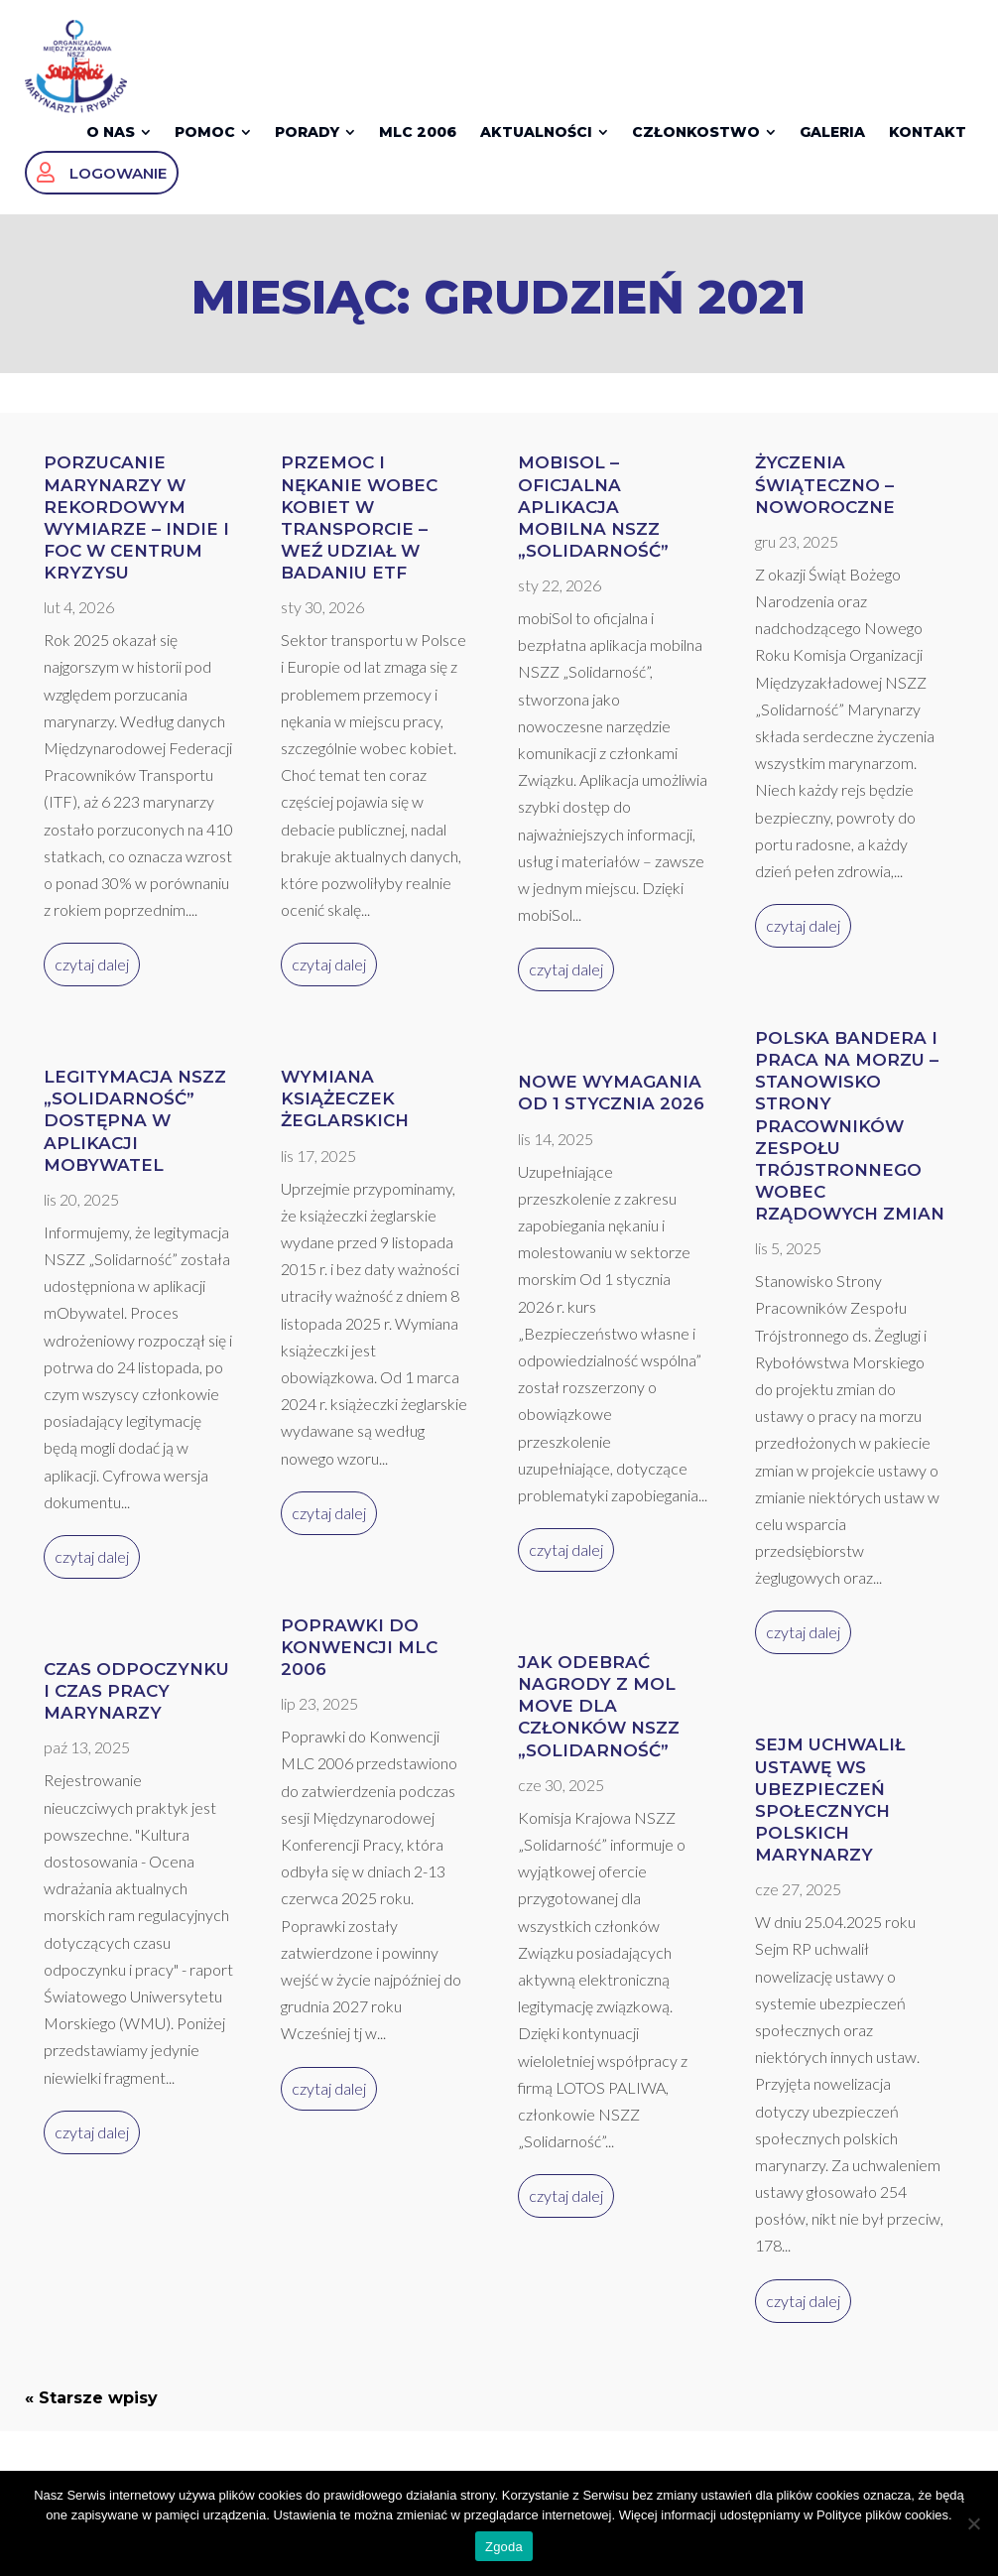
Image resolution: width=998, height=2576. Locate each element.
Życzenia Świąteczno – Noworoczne (825, 500)
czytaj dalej (92, 979)
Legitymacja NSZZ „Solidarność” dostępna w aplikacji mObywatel (135, 1136)
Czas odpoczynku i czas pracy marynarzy (136, 1707)
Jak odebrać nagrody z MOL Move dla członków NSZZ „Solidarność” (599, 1721)
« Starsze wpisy (91, 2413)
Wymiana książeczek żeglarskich (345, 1114)
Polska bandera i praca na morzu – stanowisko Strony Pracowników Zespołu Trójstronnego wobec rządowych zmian (849, 1141)
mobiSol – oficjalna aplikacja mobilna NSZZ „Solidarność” (593, 522)
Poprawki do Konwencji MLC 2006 (359, 1663)
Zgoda (504, 2546)
